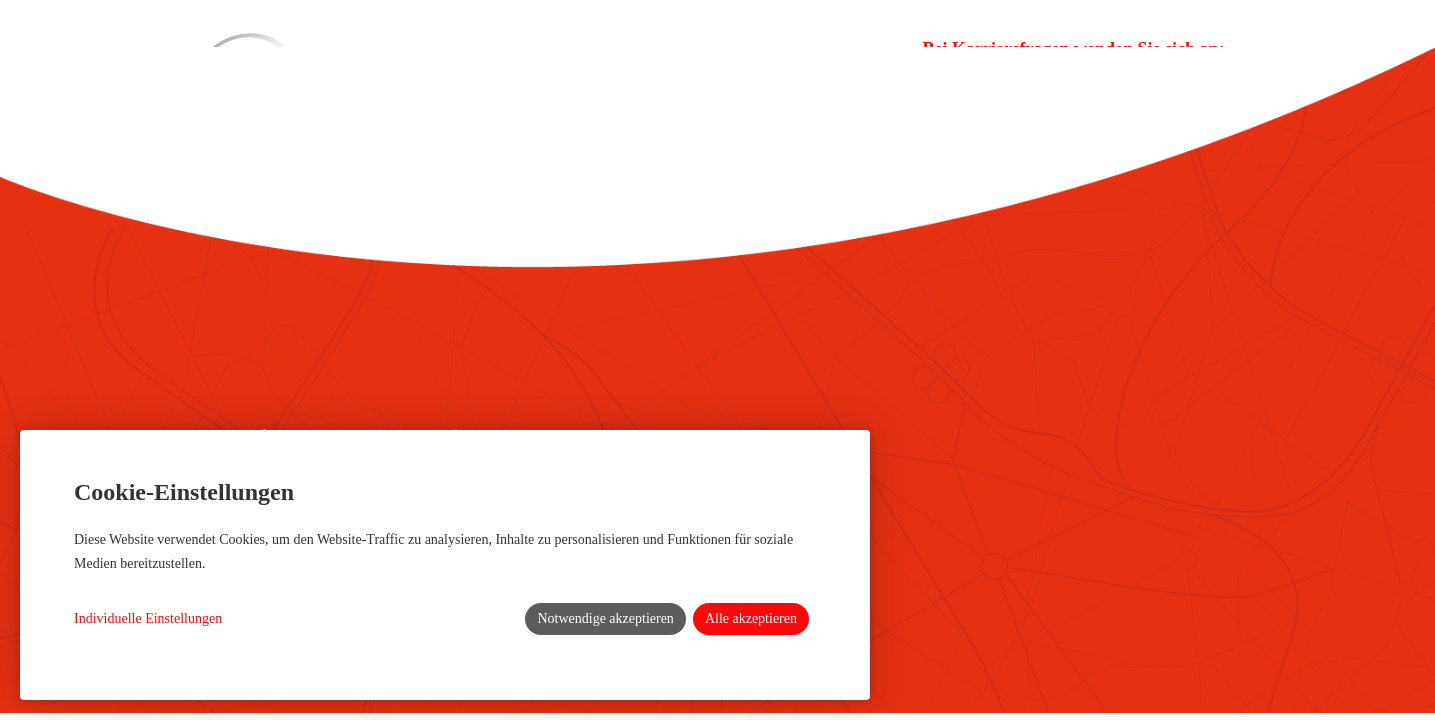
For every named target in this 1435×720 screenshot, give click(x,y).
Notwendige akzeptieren (605, 618)
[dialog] (445, 565)
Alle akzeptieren (751, 618)
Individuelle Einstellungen (148, 618)
